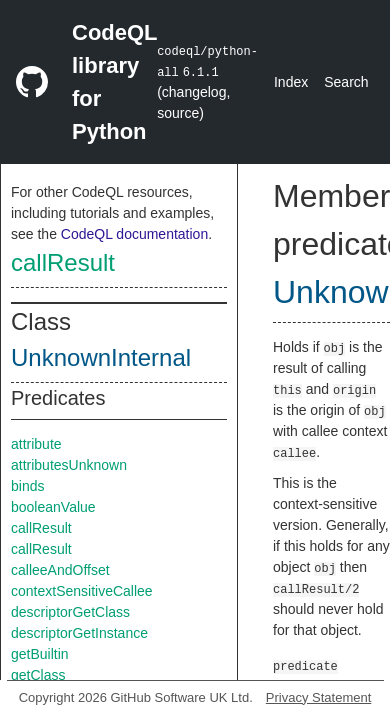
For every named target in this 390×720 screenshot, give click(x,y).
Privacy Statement (319, 697)
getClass (38, 675)
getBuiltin (40, 654)
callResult (63, 262)
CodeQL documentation (134, 234)
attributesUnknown (69, 465)
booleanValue (53, 507)
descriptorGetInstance (79, 633)
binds (27, 486)
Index (291, 82)
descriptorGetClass (70, 612)
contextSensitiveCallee (82, 591)
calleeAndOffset (60, 570)
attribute (36, 444)
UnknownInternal (101, 357)
